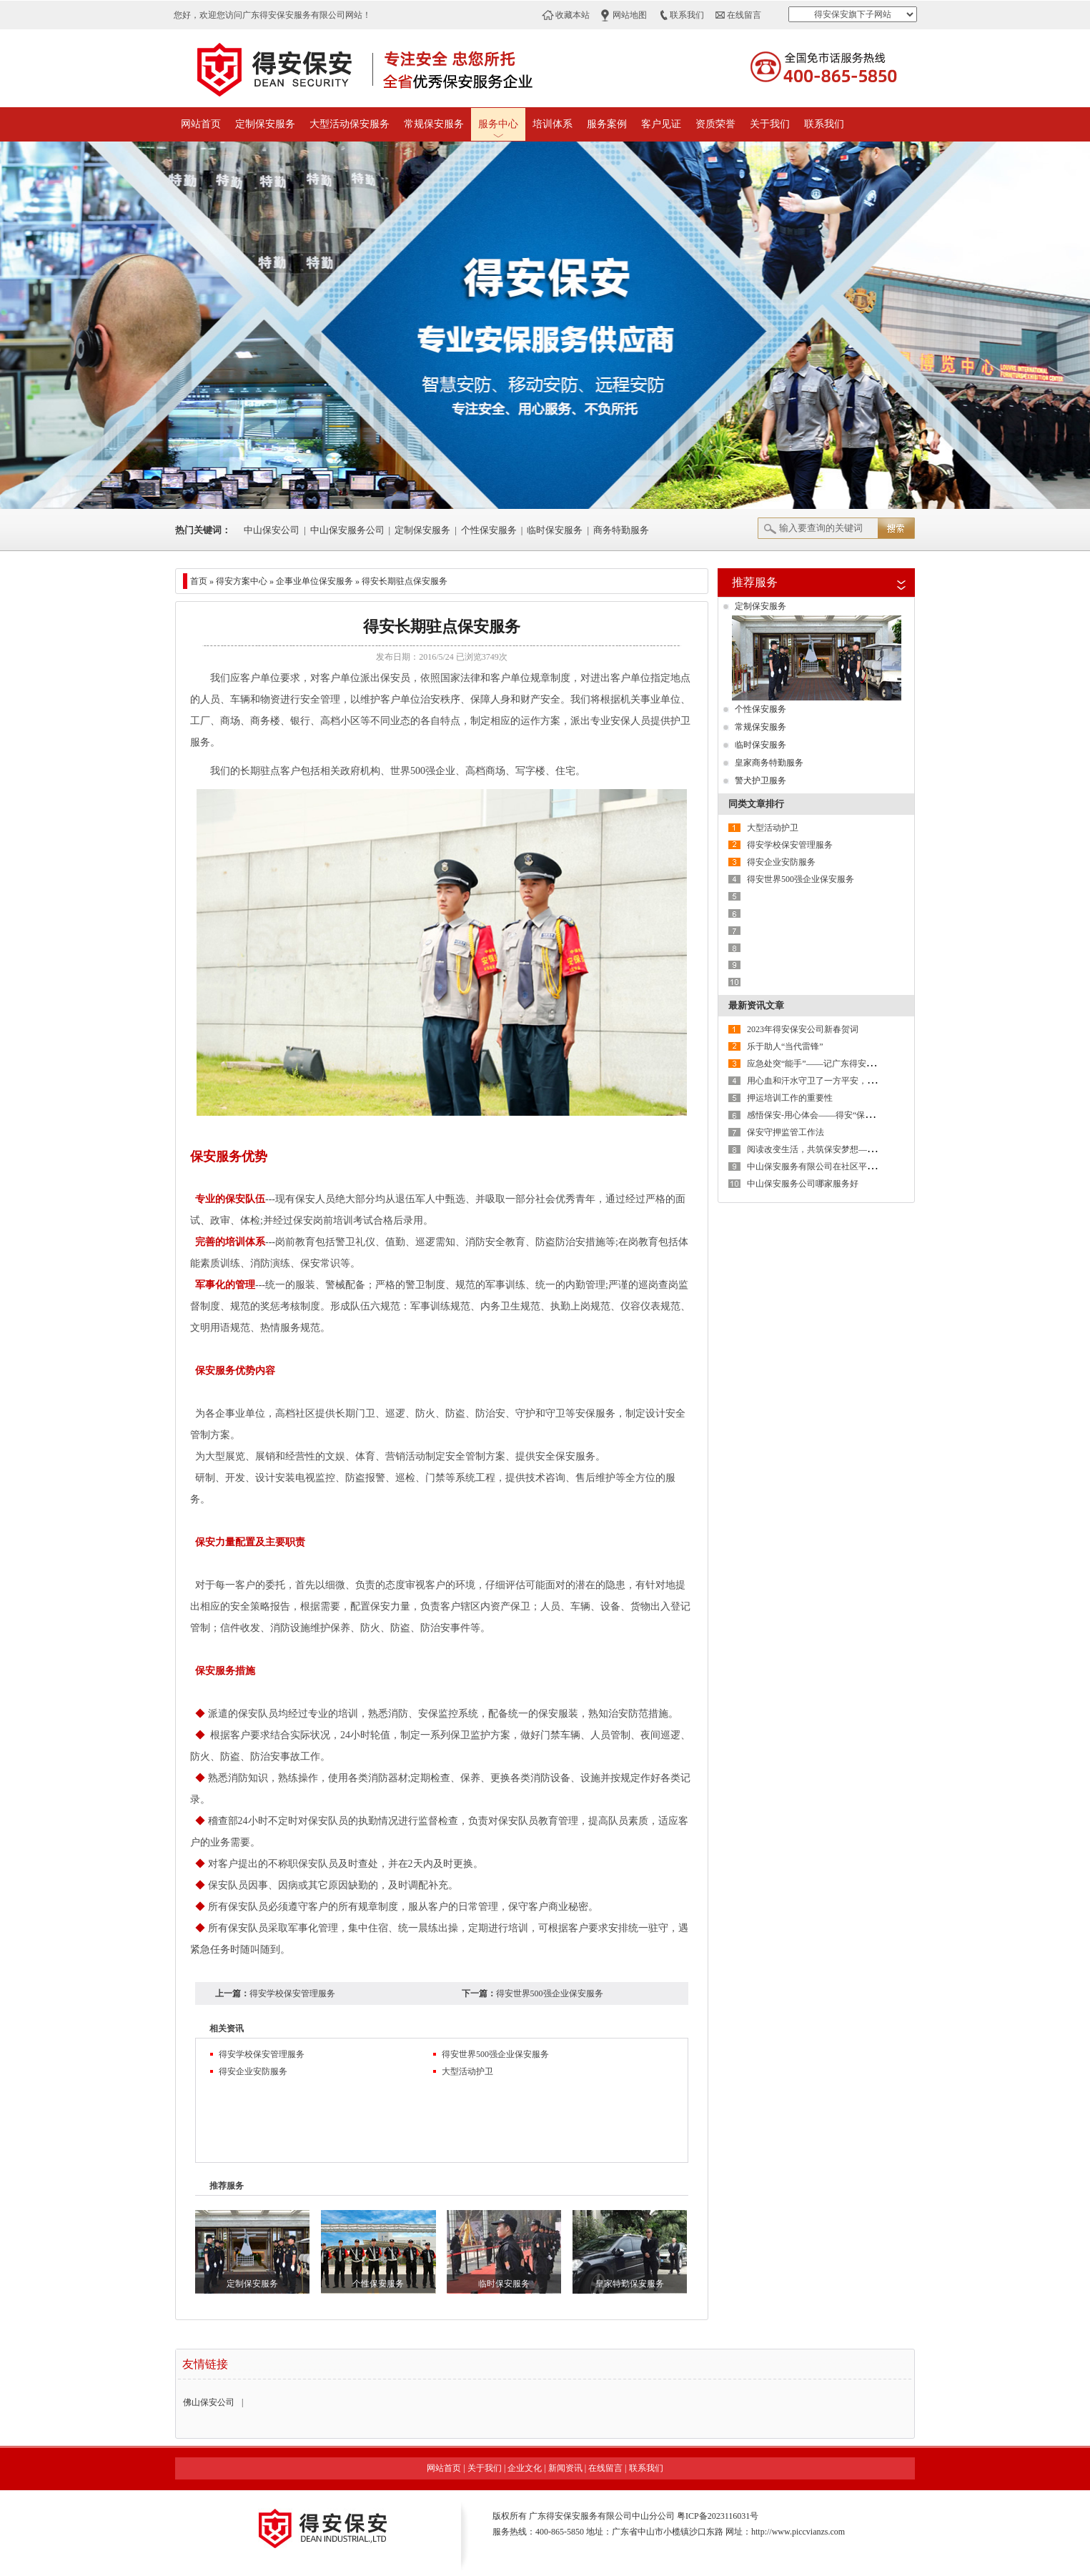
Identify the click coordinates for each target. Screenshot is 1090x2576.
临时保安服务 (555, 530)
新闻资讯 (565, 2468)
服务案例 (607, 124)
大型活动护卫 (467, 2071)
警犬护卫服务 (760, 781)
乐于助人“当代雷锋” (785, 1046)
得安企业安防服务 (253, 2071)
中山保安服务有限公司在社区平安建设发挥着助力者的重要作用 (867, 1166)
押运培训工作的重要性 (790, 1098)
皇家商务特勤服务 (769, 763)
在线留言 (744, 15)
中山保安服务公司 (347, 530)
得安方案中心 (241, 581)
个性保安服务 (489, 530)
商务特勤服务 (621, 530)
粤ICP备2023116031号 (717, 2516)
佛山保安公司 (208, 2402)
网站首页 (201, 124)
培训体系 (552, 124)
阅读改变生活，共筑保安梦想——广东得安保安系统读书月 (858, 1149)
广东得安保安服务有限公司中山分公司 (602, 2516)
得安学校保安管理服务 (292, 1993)
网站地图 (630, 15)
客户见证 (661, 124)
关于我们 (770, 124)
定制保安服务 (265, 124)
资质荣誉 (715, 124)
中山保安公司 (271, 530)
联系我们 (687, 15)
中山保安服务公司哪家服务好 (802, 1184)
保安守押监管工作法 (785, 1132)
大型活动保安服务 (349, 124)
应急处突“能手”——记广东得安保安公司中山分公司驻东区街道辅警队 (879, 1064)
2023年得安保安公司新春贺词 (802, 1029)
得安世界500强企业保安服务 (549, 1993)
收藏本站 (572, 15)
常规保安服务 (434, 124)
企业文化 (524, 2468)
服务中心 (498, 124)
